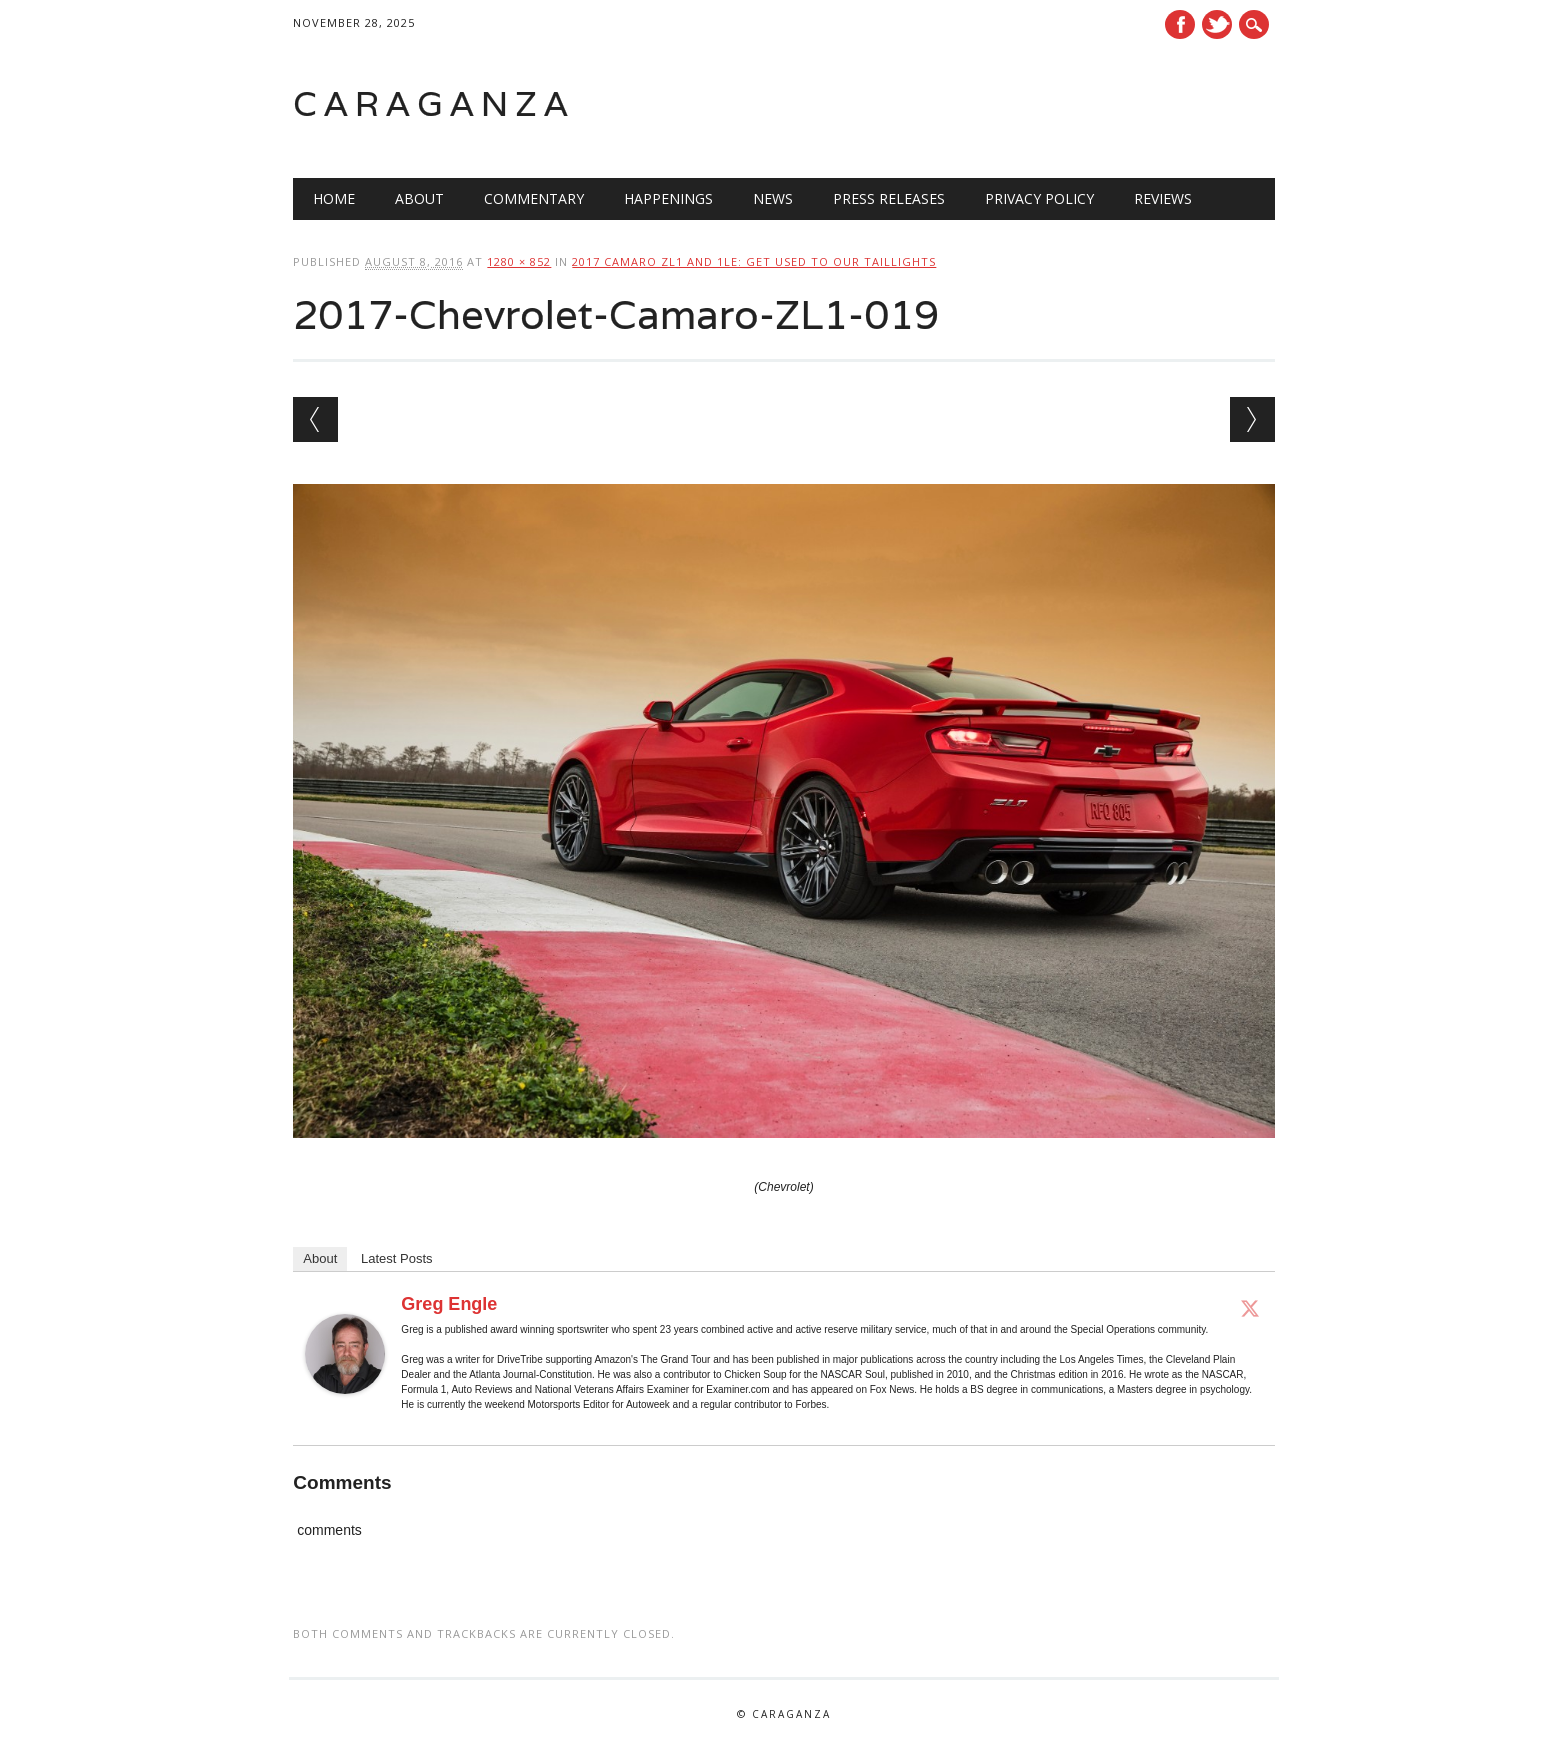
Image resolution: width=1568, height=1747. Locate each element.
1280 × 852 (519, 261)
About (419, 198)
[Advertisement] (1021, 104)
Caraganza (434, 103)
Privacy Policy (1039, 198)
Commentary (534, 198)
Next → (1252, 419)
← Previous (315, 419)
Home (334, 198)
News (773, 198)
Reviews (1163, 198)
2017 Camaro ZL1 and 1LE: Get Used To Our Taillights (754, 261)
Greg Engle (449, 1304)
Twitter (1217, 24)
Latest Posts (397, 1258)
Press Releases (889, 198)
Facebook (1180, 24)
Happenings (668, 198)
